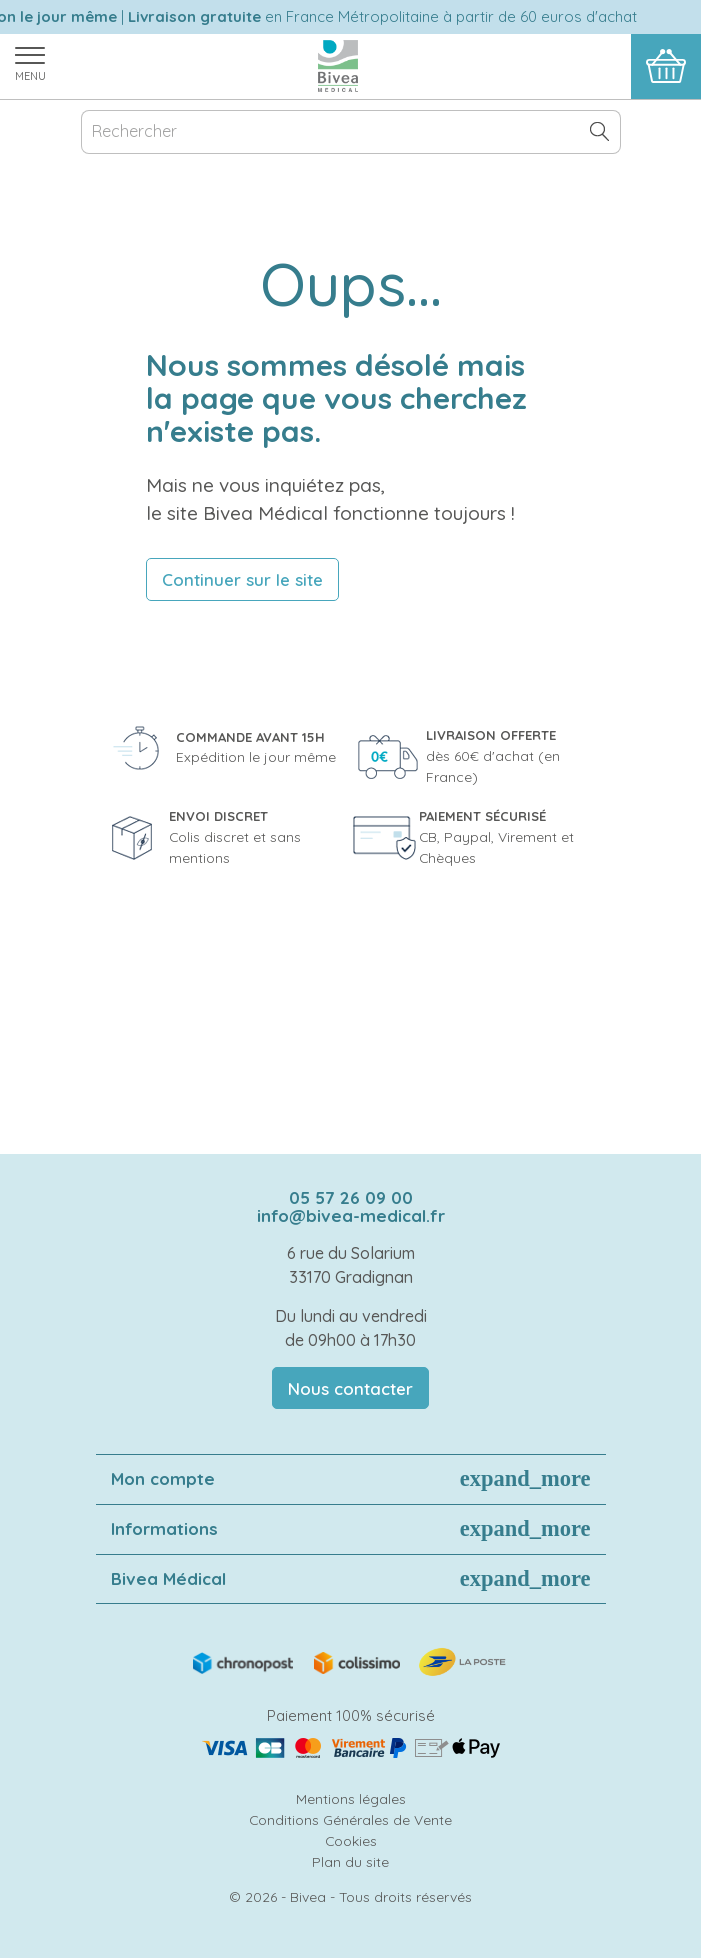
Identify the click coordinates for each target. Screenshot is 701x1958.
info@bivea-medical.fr (351, 1215)
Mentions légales (351, 1798)
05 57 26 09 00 (351, 1197)
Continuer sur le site (242, 579)
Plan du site (350, 1861)
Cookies (351, 1840)
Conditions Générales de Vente (350, 1819)
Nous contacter (350, 1388)
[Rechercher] (351, 132)
